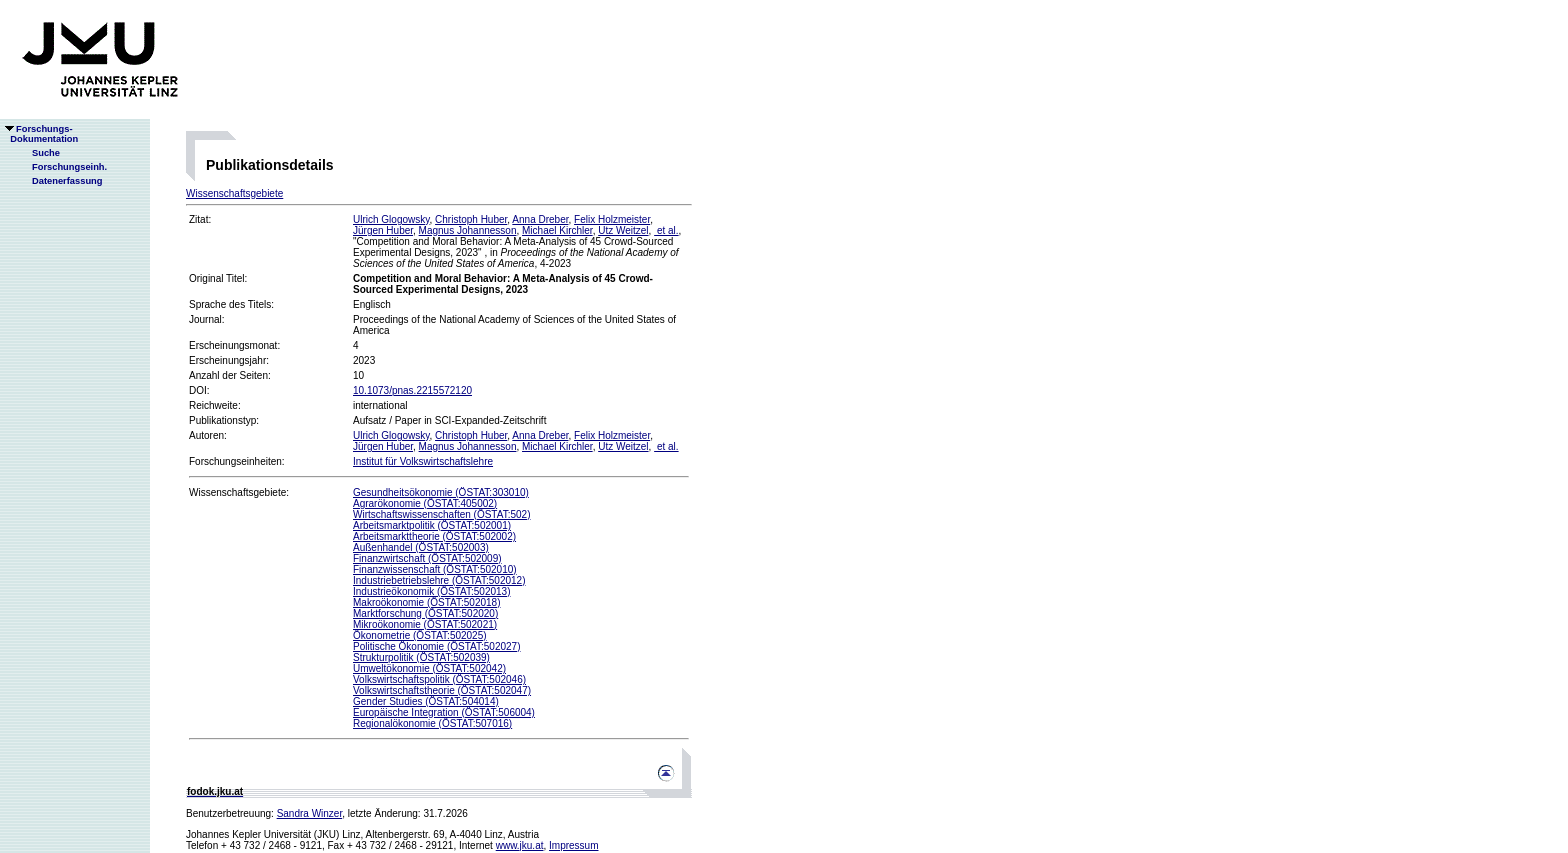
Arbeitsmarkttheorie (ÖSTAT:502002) (434, 536)
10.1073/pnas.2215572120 (412, 390)
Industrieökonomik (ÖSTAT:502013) (431, 591)
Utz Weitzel (623, 230)
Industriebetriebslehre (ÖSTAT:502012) (439, 580)
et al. (666, 230)
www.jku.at (520, 845)
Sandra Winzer (310, 813)
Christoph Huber (471, 219)
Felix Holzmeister (612, 219)
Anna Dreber (540, 219)
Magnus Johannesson (468, 230)
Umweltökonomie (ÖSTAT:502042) (429, 668)
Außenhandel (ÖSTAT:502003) (421, 547)
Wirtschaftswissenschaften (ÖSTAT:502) (441, 514)
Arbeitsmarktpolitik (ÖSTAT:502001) (432, 525)
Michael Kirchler (557, 230)
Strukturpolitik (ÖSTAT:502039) (421, 657)
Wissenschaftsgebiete (234, 193)
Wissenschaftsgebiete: (239, 492)
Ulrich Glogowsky (391, 219)
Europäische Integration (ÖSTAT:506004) (444, 712)
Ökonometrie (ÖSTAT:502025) (420, 635)
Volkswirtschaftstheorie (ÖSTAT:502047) (442, 690)
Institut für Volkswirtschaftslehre (423, 461)
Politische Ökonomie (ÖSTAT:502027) (436, 646)
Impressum (573, 845)
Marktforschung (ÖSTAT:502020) (425, 613)
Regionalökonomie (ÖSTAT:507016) (432, 723)
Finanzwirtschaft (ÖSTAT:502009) (427, 558)
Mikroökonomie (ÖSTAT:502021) (425, 624)
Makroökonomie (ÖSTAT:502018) (426, 602)
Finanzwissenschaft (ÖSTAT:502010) (435, 569)
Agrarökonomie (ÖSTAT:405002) (425, 503)
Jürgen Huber (383, 230)
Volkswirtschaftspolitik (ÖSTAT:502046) (439, 679)
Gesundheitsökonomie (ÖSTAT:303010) (441, 492)
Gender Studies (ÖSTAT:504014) (426, 701)
